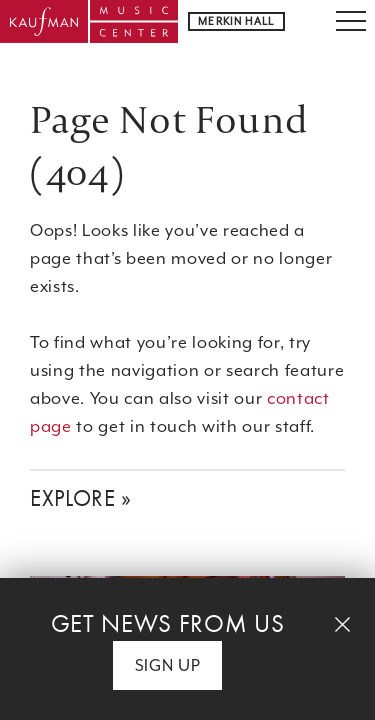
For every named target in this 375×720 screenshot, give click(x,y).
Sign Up (168, 665)
